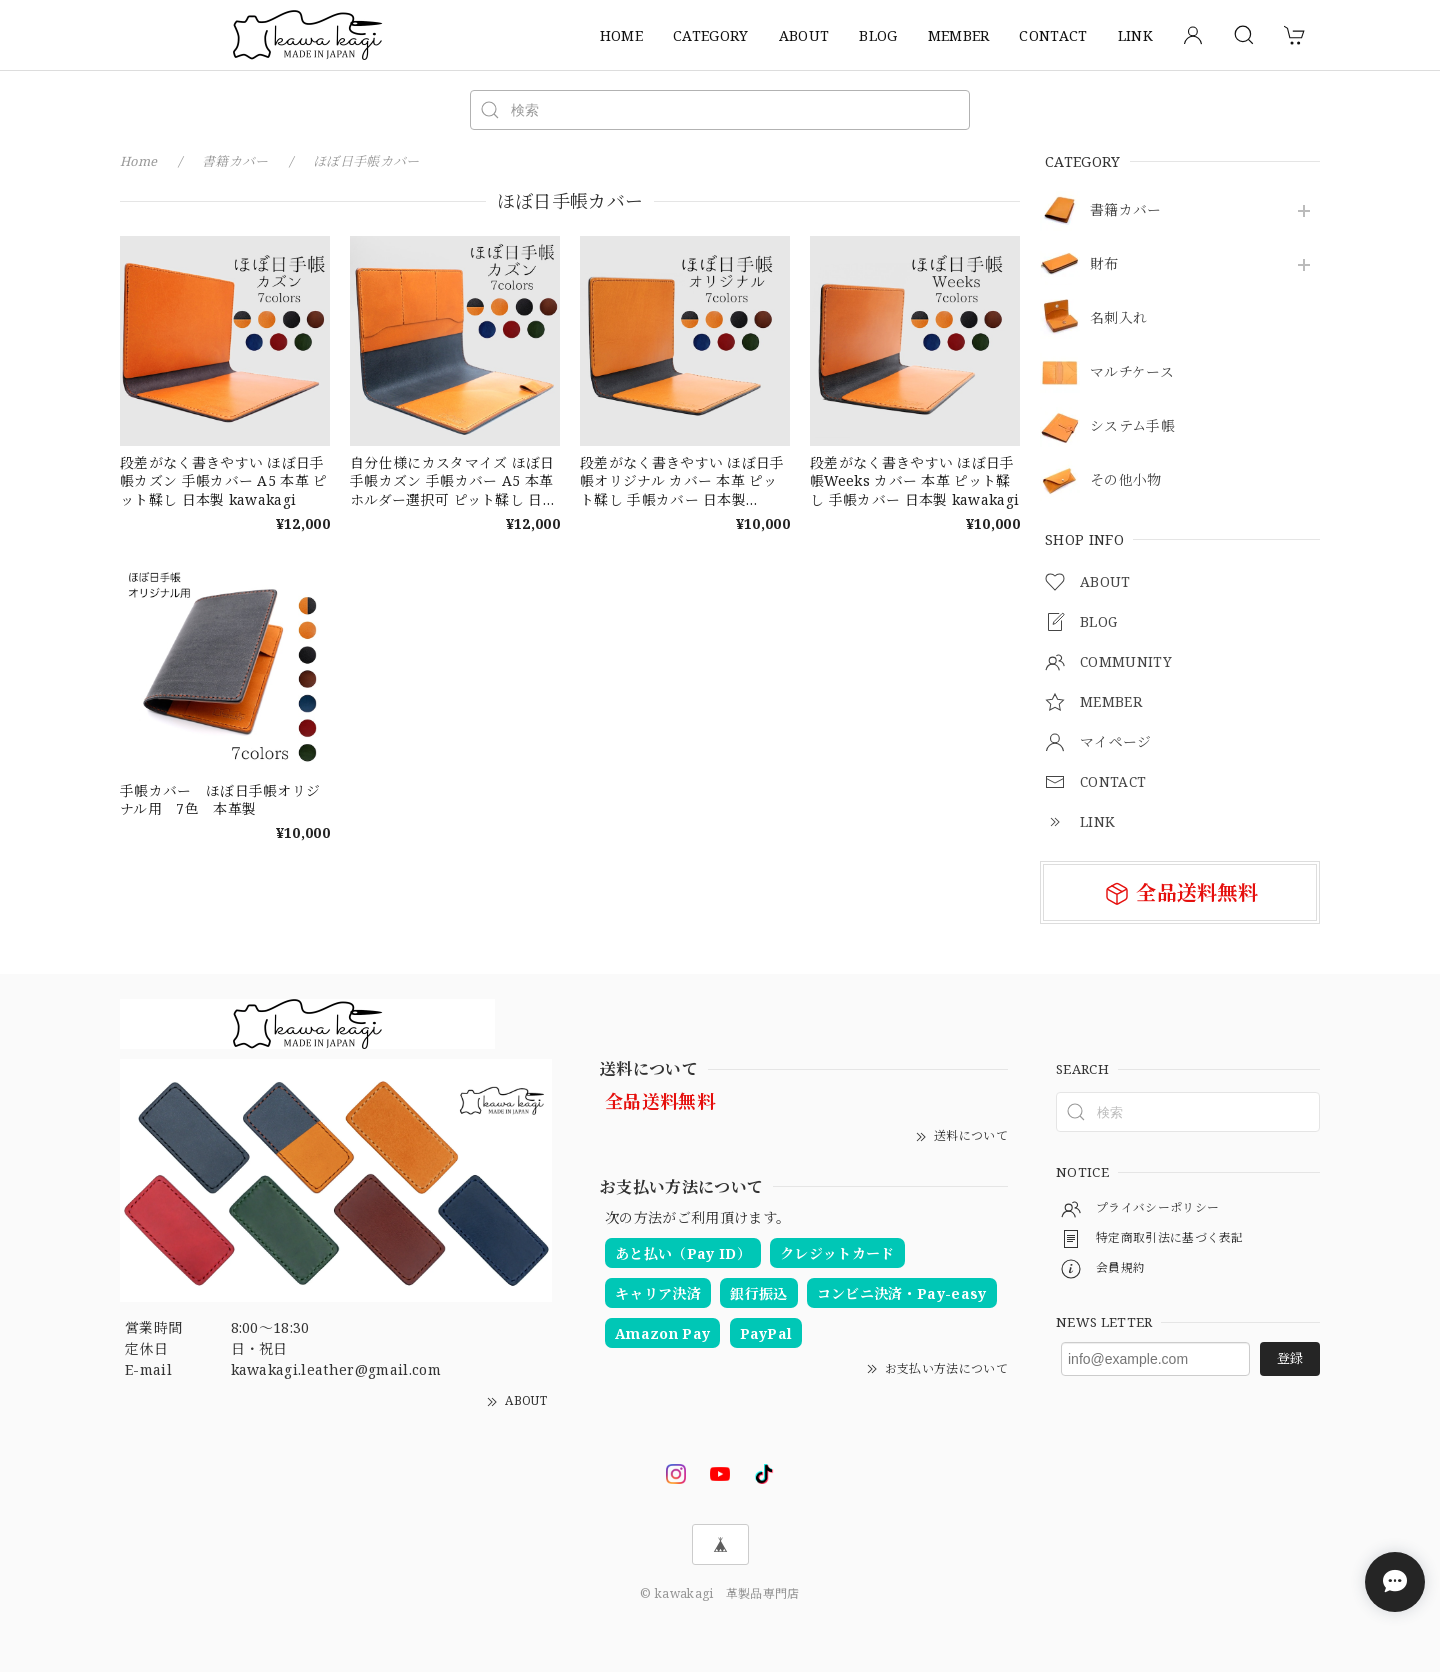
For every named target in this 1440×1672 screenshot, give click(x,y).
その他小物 (1126, 480)
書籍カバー (1126, 210)
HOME (621, 35)
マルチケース (1132, 372)
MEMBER (959, 35)
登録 (1290, 1358)
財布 (1104, 264)
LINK (1135, 35)
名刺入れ (1118, 318)
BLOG (878, 35)
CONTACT (1053, 35)
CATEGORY (711, 35)
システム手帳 (1132, 426)
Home (139, 161)
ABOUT (804, 35)
